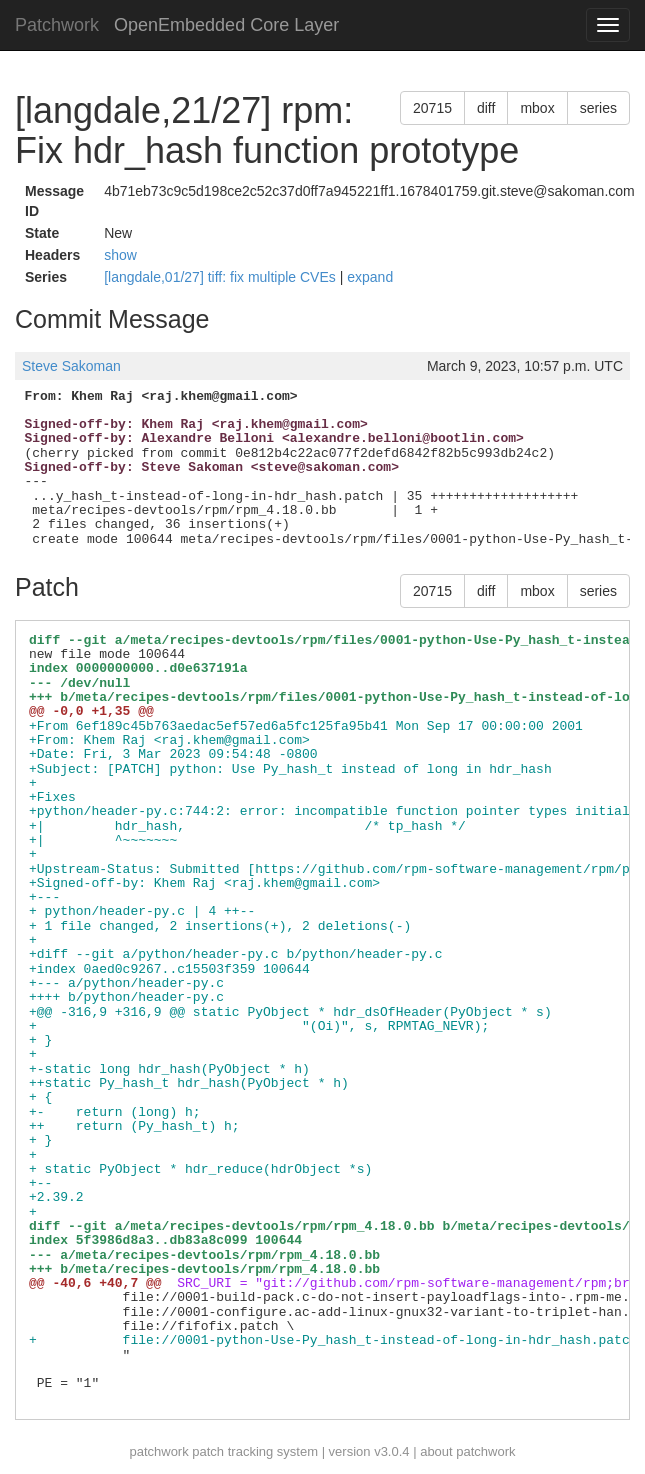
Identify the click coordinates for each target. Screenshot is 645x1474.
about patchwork (467, 1451)
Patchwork (57, 25)
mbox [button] (537, 108)
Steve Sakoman (71, 366)
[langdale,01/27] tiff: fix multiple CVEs (222, 277)
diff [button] (486, 108)
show (120, 255)
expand (370, 277)
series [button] (598, 108)
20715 (432, 108)
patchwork (158, 1451)
